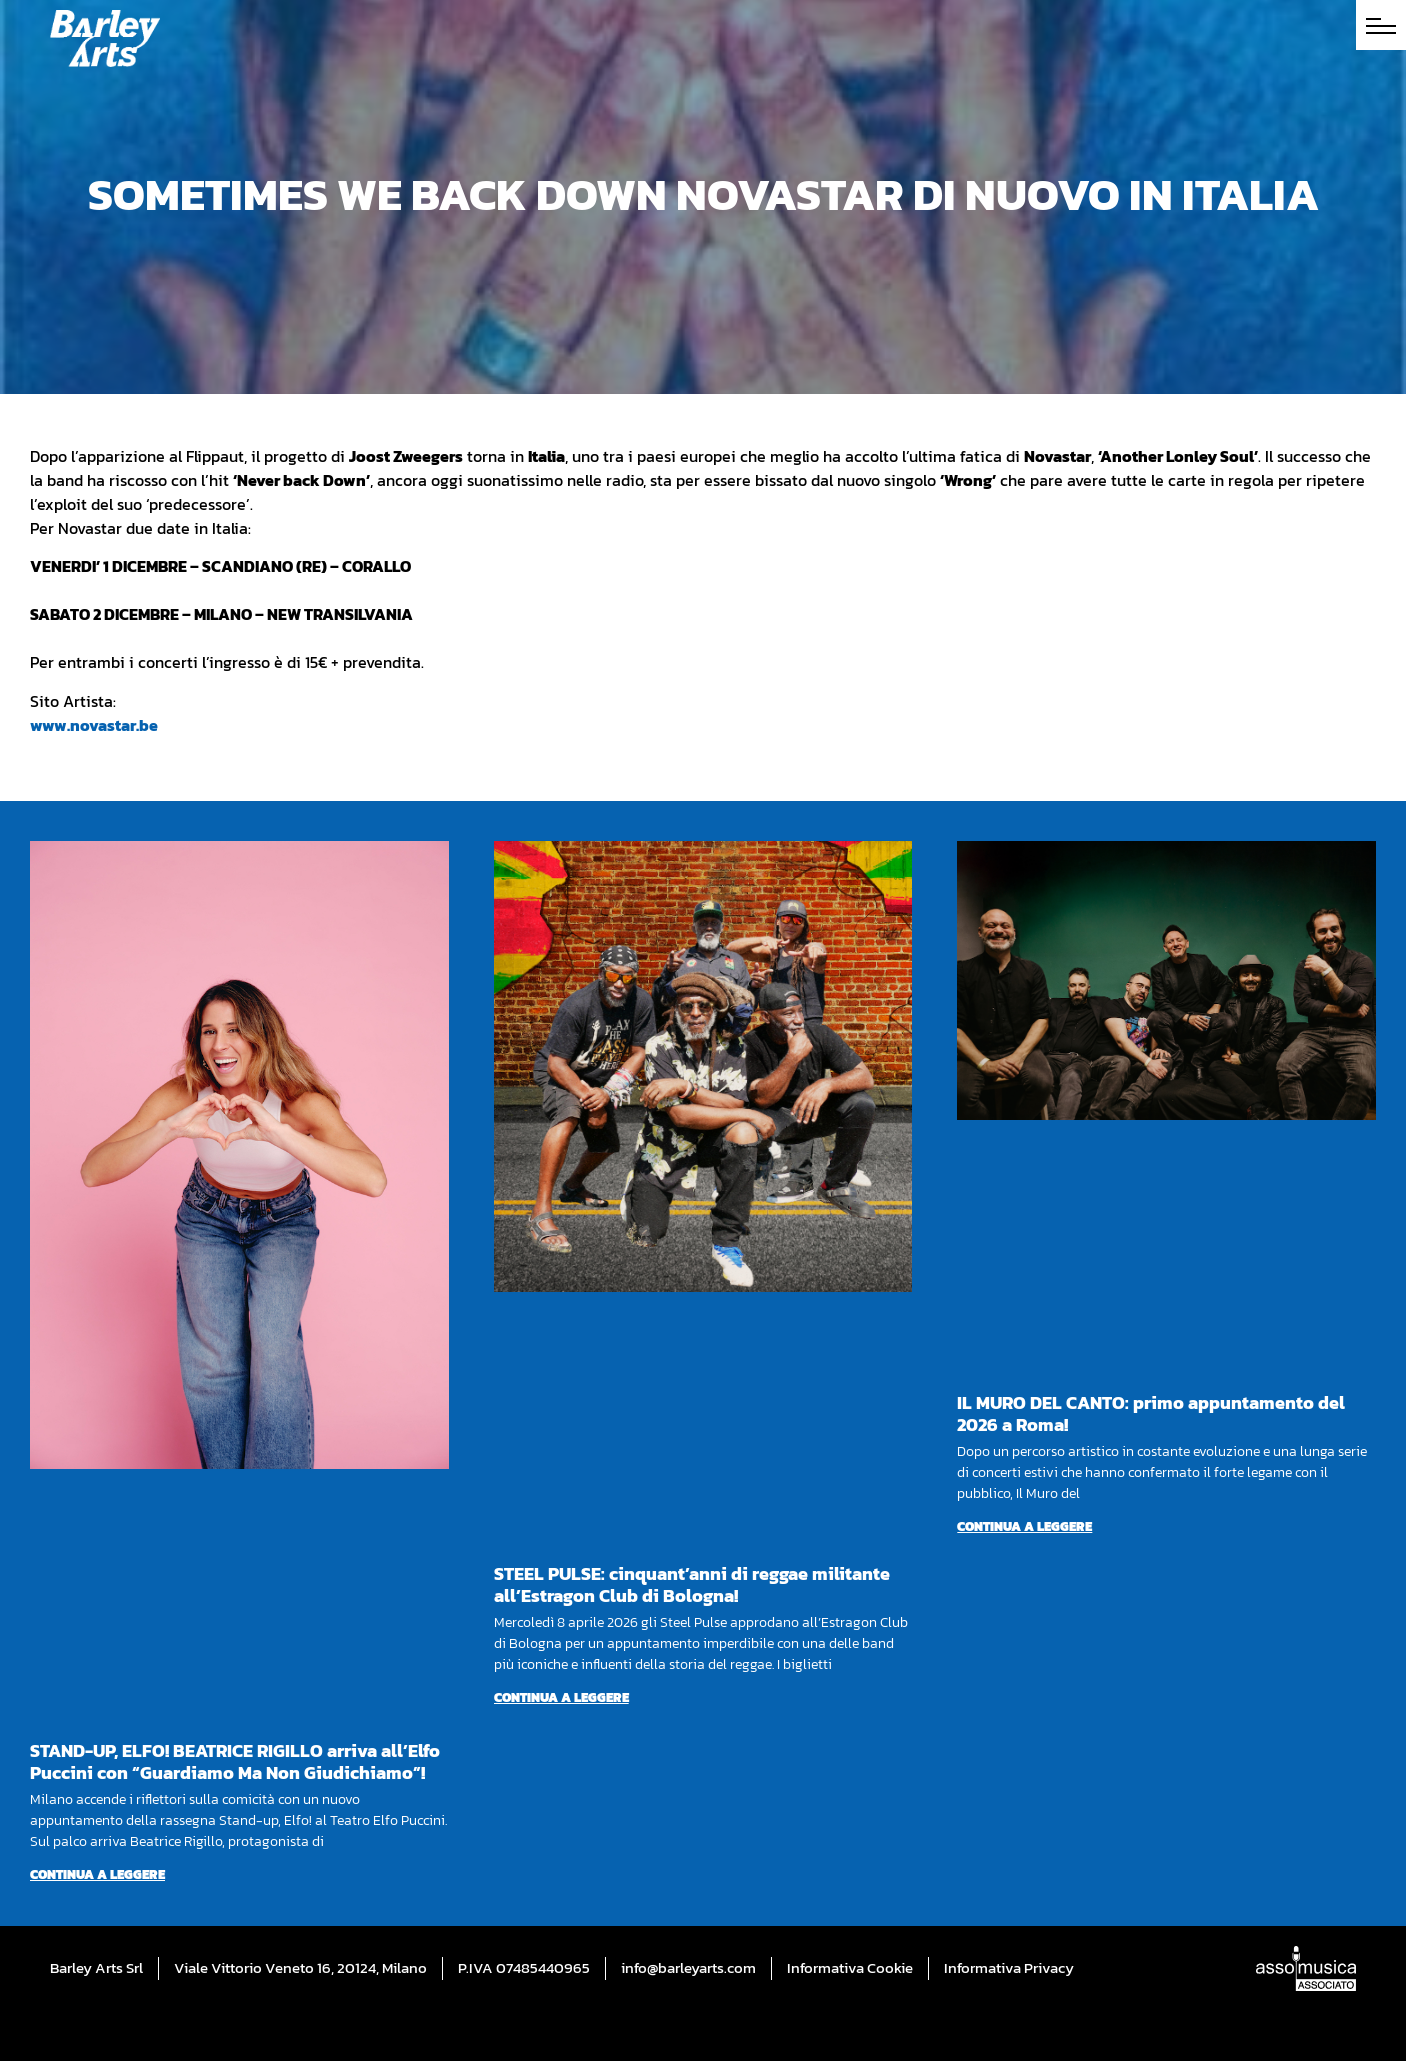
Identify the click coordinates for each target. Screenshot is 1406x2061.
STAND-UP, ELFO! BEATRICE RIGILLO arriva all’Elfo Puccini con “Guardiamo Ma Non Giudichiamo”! (235, 1761)
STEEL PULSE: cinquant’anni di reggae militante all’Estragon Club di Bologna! (692, 1584)
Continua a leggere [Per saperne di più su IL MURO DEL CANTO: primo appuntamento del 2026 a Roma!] (1024, 1526)
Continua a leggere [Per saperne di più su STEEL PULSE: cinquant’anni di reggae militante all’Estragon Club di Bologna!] (561, 1697)
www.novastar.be (94, 725)
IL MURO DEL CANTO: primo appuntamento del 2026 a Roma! (1151, 1413)
